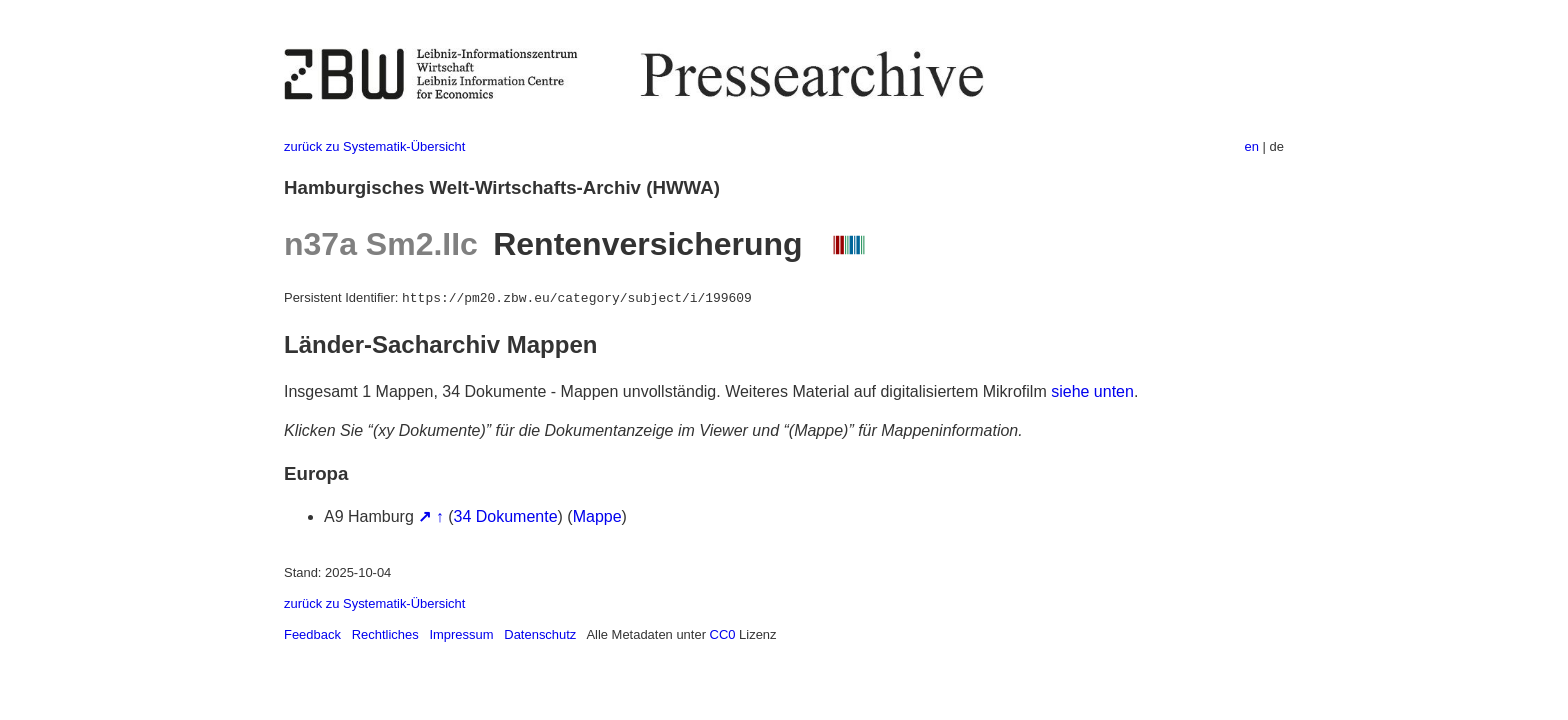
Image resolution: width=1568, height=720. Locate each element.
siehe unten (1092, 391)
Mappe (597, 516)
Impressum (461, 634)
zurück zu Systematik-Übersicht (374, 146)
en (1252, 146)
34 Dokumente (506, 516)
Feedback (312, 634)
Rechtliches (385, 634)
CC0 (723, 634)
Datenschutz (540, 634)
